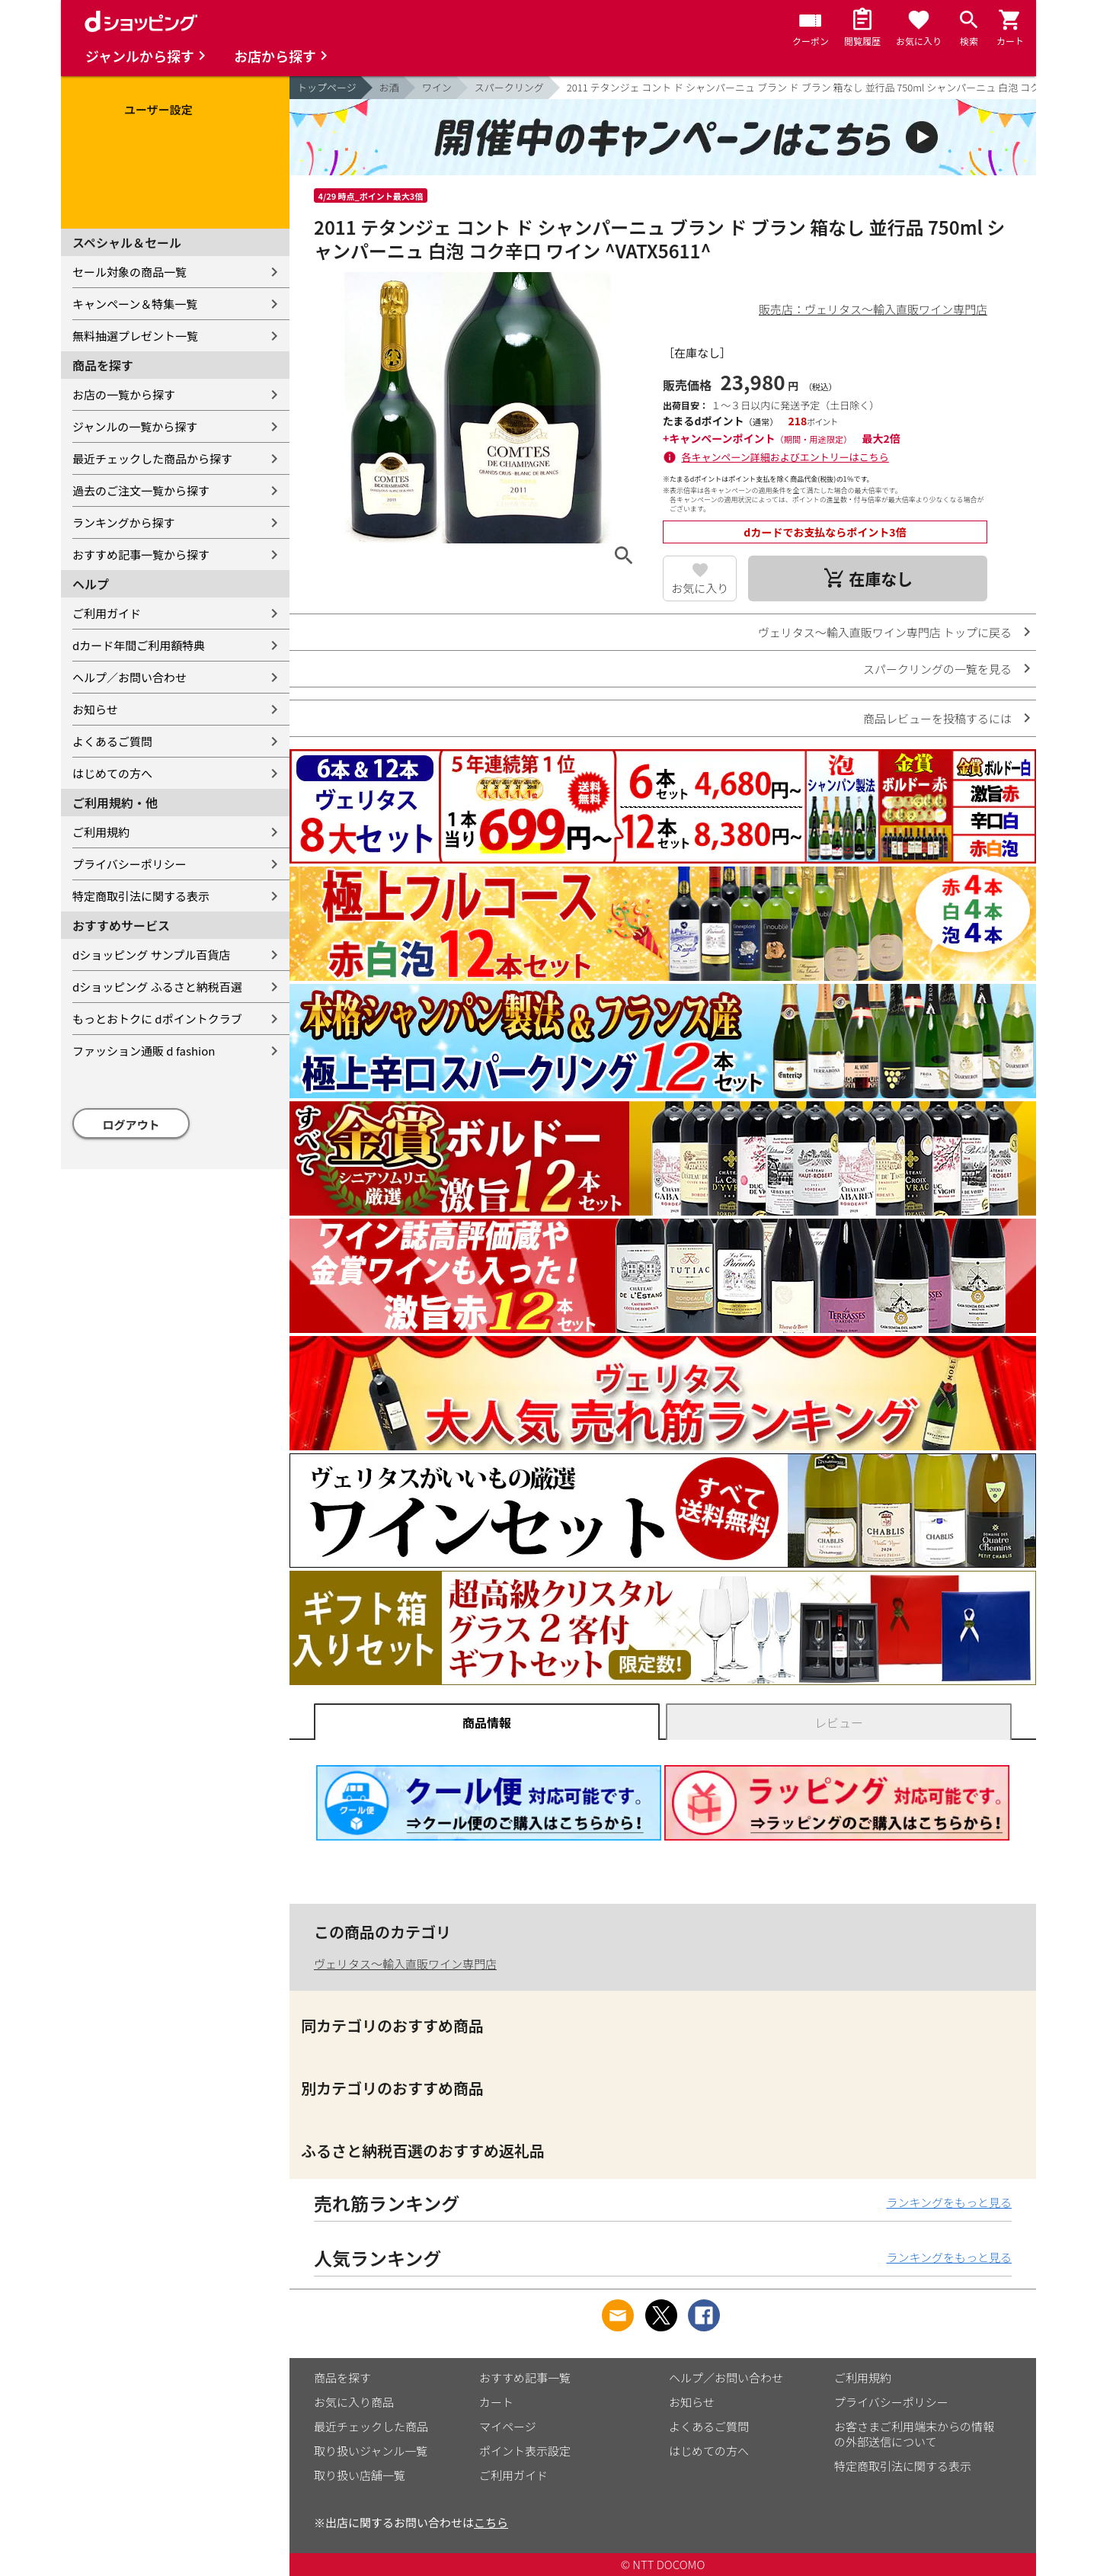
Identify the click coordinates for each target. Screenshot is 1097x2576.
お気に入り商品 (354, 2402)
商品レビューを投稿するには (937, 718)
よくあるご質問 (112, 741)
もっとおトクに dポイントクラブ (157, 1019)
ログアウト (131, 1125)
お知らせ (95, 709)
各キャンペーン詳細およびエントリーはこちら (785, 457)
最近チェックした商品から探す (152, 458)
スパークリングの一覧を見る (937, 668)
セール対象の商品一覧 (129, 272)
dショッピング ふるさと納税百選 (157, 987)
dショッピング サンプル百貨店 (151, 955)
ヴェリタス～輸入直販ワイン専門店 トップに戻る (885, 632)
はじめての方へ (112, 773)
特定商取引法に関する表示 (140, 896)
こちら (491, 2522)
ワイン (437, 87)
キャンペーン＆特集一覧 (134, 304)
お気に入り (699, 588)
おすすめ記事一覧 (525, 2377)
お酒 (389, 87)
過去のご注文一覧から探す (140, 490)
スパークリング (509, 87)
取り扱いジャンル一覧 (370, 2451)
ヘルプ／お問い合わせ (129, 677)
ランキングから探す (123, 522)
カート (496, 2402)
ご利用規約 (101, 832)
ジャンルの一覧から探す (134, 426)
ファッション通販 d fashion (143, 1051)
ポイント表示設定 (525, 2451)
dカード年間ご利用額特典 (138, 645)
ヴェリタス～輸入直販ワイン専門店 (405, 1964)
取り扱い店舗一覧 (359, 2475)
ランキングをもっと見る (949, 2202)
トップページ (327, 87)
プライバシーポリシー (129, 864)
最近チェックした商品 (371, 2426)
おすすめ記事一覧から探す (140, 554)
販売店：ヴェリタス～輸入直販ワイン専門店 (873, 309)
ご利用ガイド (106, 613)
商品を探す (342, 2377)
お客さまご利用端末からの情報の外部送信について (914, 2433)
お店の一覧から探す (123, 394)
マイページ (507, 2426)
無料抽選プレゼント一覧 (135, 336)
